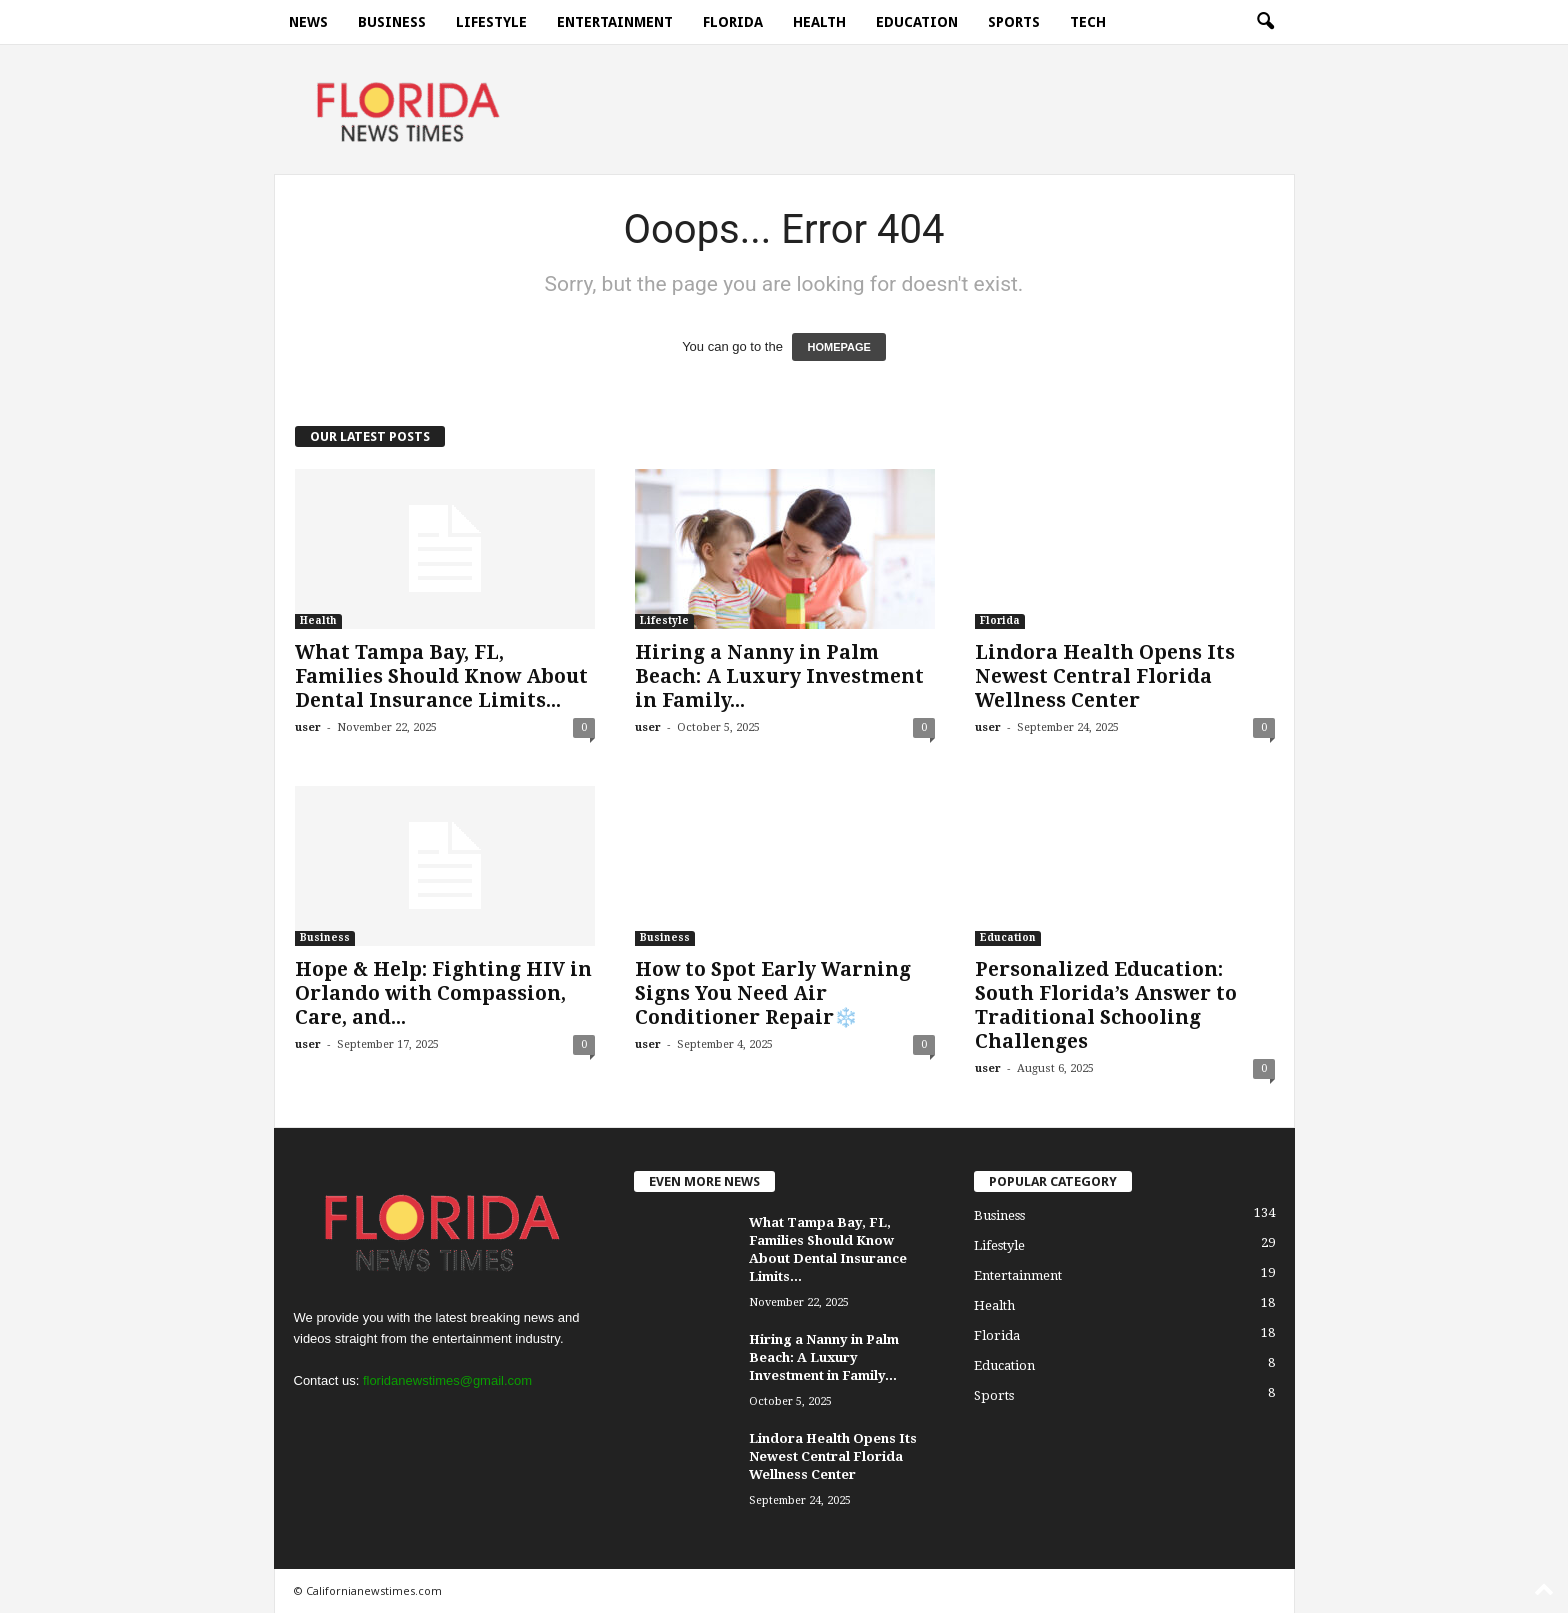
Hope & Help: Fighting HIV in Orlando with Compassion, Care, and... (443, 993)
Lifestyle (491, 22)
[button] (1265, 22)
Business (392, 22)
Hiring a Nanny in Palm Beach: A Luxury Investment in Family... (779, 676)
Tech (1088, 22)
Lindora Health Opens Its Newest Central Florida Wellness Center (1105, 676)
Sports (1014, 22)
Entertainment (615, 22)
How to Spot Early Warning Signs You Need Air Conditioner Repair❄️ (773, 993)
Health (819, 22)
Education (917, 22)
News (308, 22)
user (308, 727)
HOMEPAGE (838, 347)
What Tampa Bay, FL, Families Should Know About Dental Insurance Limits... (441, 676)
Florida (733, 22)
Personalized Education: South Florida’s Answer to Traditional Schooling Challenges (1106, 1005)
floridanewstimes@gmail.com (447, 1380)
